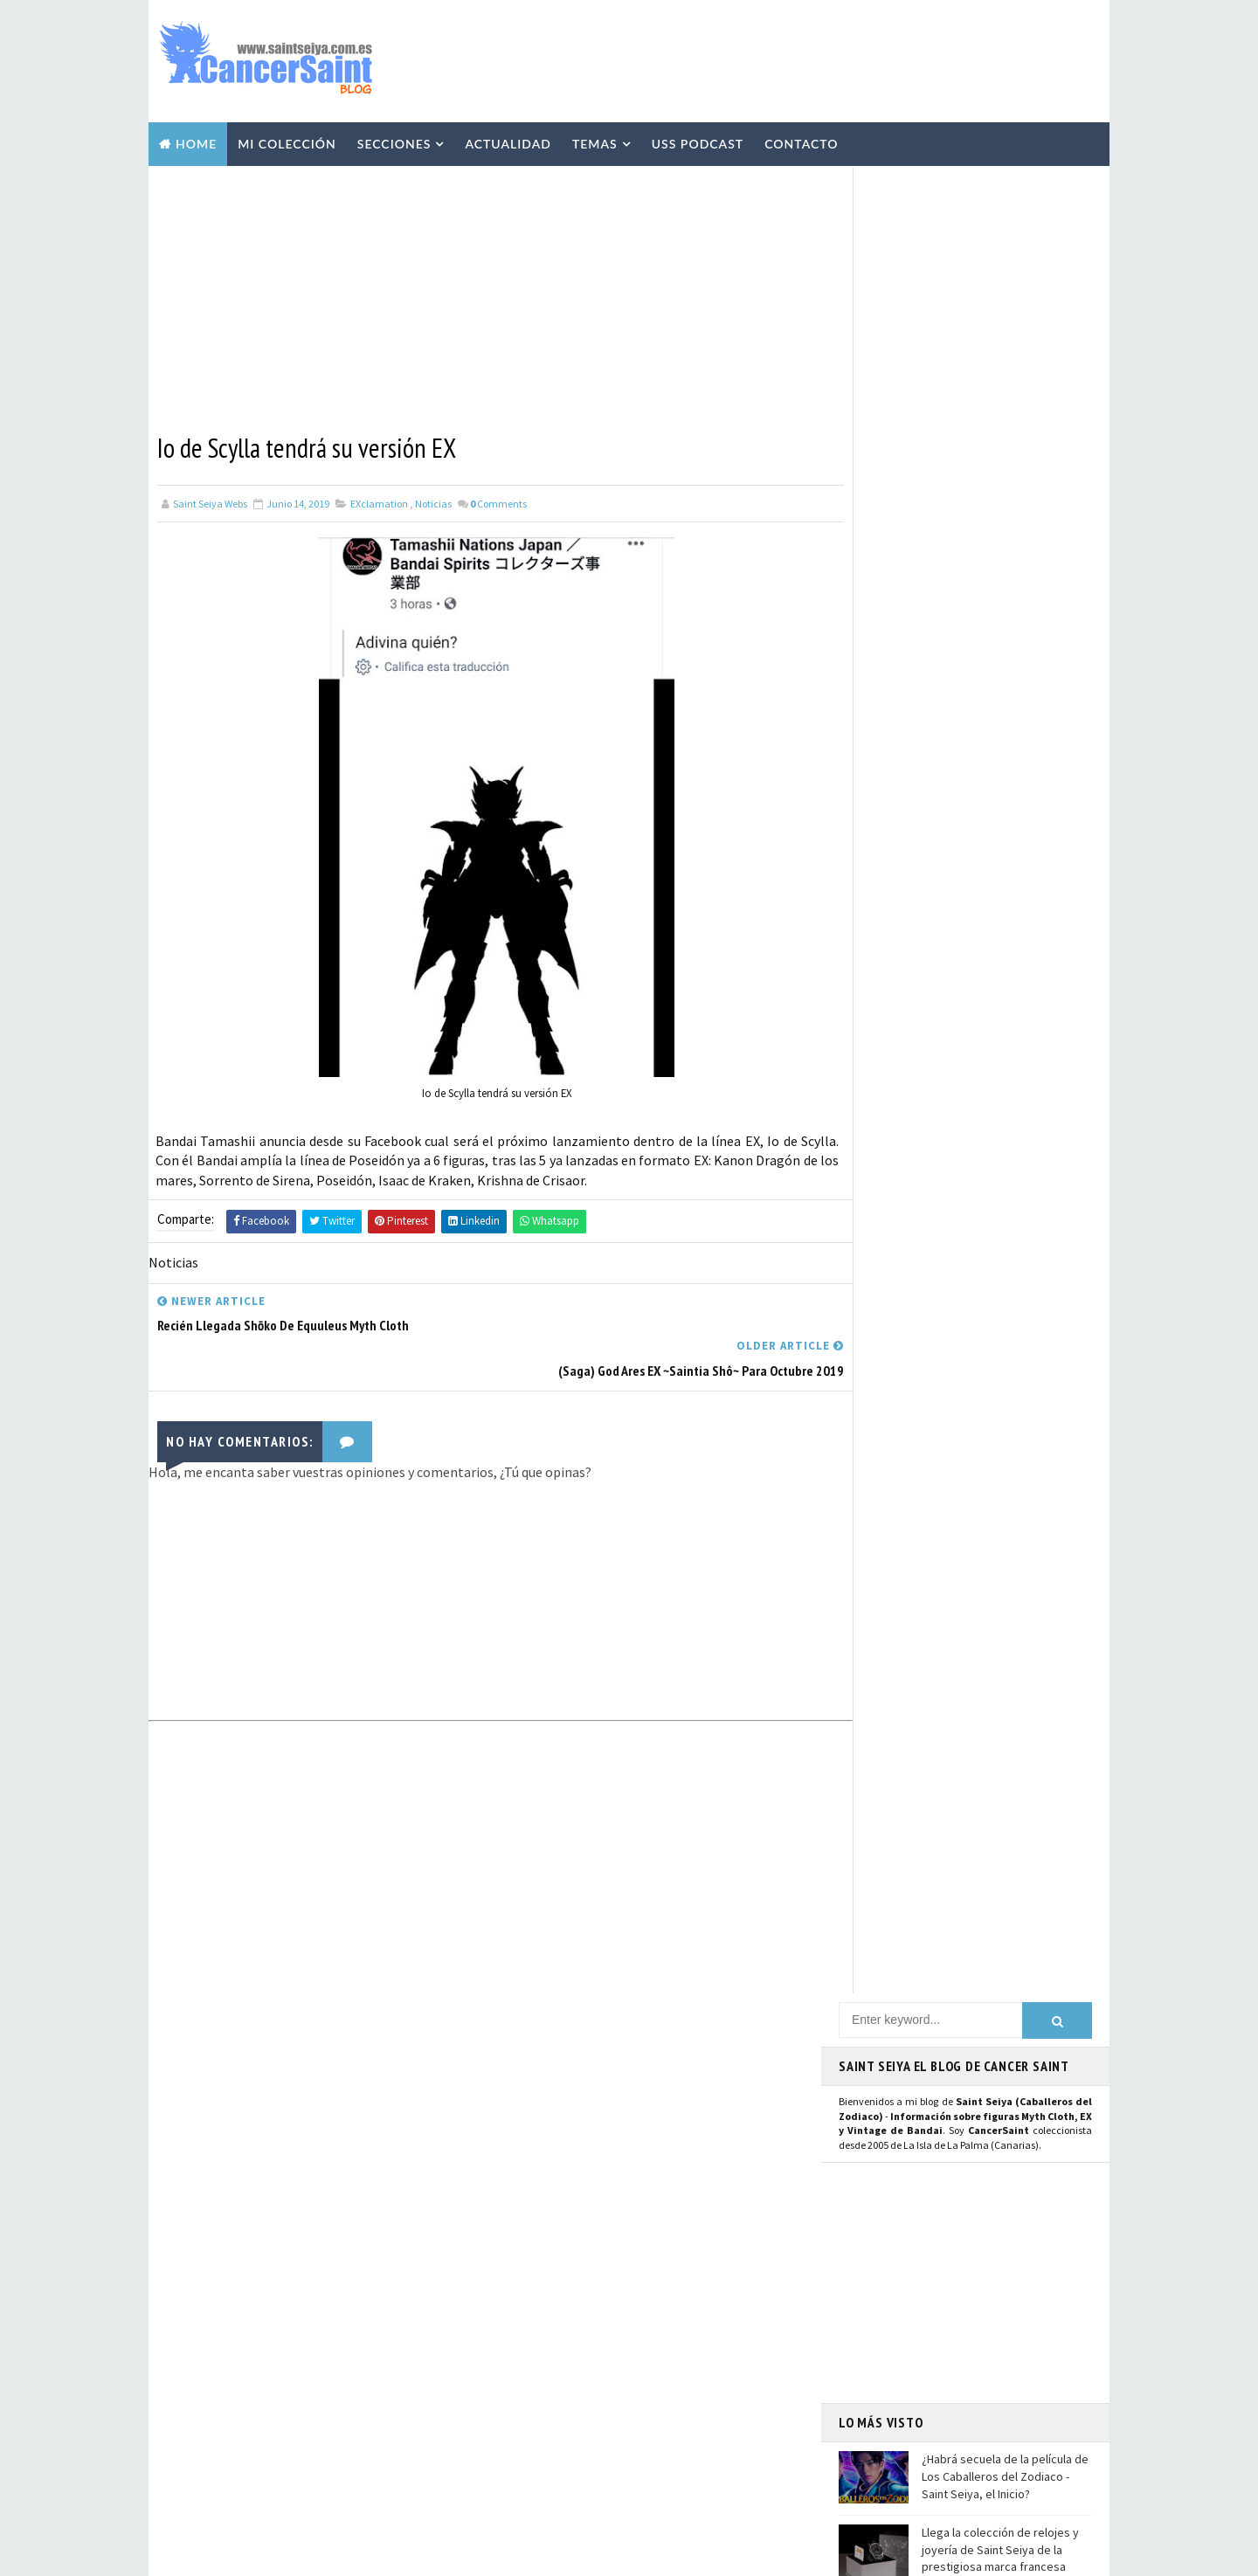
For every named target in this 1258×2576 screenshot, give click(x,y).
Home (196, 141)
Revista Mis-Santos (548, 2287)
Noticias (433, 500)
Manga (515, 2256)
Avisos (634, 2317)
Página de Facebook (905, 1737)
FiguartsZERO (636, 2378)
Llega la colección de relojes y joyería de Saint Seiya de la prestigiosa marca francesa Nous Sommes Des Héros (1000, 729)
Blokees (613, 2348)
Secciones (394, 141)
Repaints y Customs (640, 2195)
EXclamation (379, 500)
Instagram (878, 1776)
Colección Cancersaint (559, 2134)
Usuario (1003, 1737)
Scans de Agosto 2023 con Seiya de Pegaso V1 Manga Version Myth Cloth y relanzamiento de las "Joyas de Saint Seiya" (351, 2338)
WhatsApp (877, 1889)
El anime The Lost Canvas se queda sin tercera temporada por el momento (998, 810)
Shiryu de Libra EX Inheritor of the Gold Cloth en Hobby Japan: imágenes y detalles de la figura (348, 2420)
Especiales (526, 2226)
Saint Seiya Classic (901, 1963)
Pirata (515, 2470)
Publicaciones (619, 2256)
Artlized (654, 2440)
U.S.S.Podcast (534, 2103)
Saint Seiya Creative (905, 1983)
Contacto (801, 141)
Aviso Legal (900, 2349)
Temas (595, 141)
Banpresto (527, 2378)
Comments (498, 500)
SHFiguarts (608, 2470)
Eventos (520, 2348)
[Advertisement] (781, 58)
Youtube (870, 1796)
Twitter (869, 1757)
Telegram (876, 1870)
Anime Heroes (532, 2317)
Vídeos (633, 2164)
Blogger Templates (514, 2554)
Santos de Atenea (542, 2440)
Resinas (518, 2195)
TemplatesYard (314, 2554)
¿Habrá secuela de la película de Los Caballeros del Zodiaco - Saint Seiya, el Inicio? (1005, 647)
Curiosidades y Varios (659, 2226)
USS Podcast (697, 141)
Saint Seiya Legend (902, 1943)
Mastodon (877, 1816)
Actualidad (508, 141)
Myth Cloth (529, 2164)
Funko (514, 2409)
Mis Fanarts (607, 2409)
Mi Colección (287, 141)
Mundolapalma (726, 2554)
